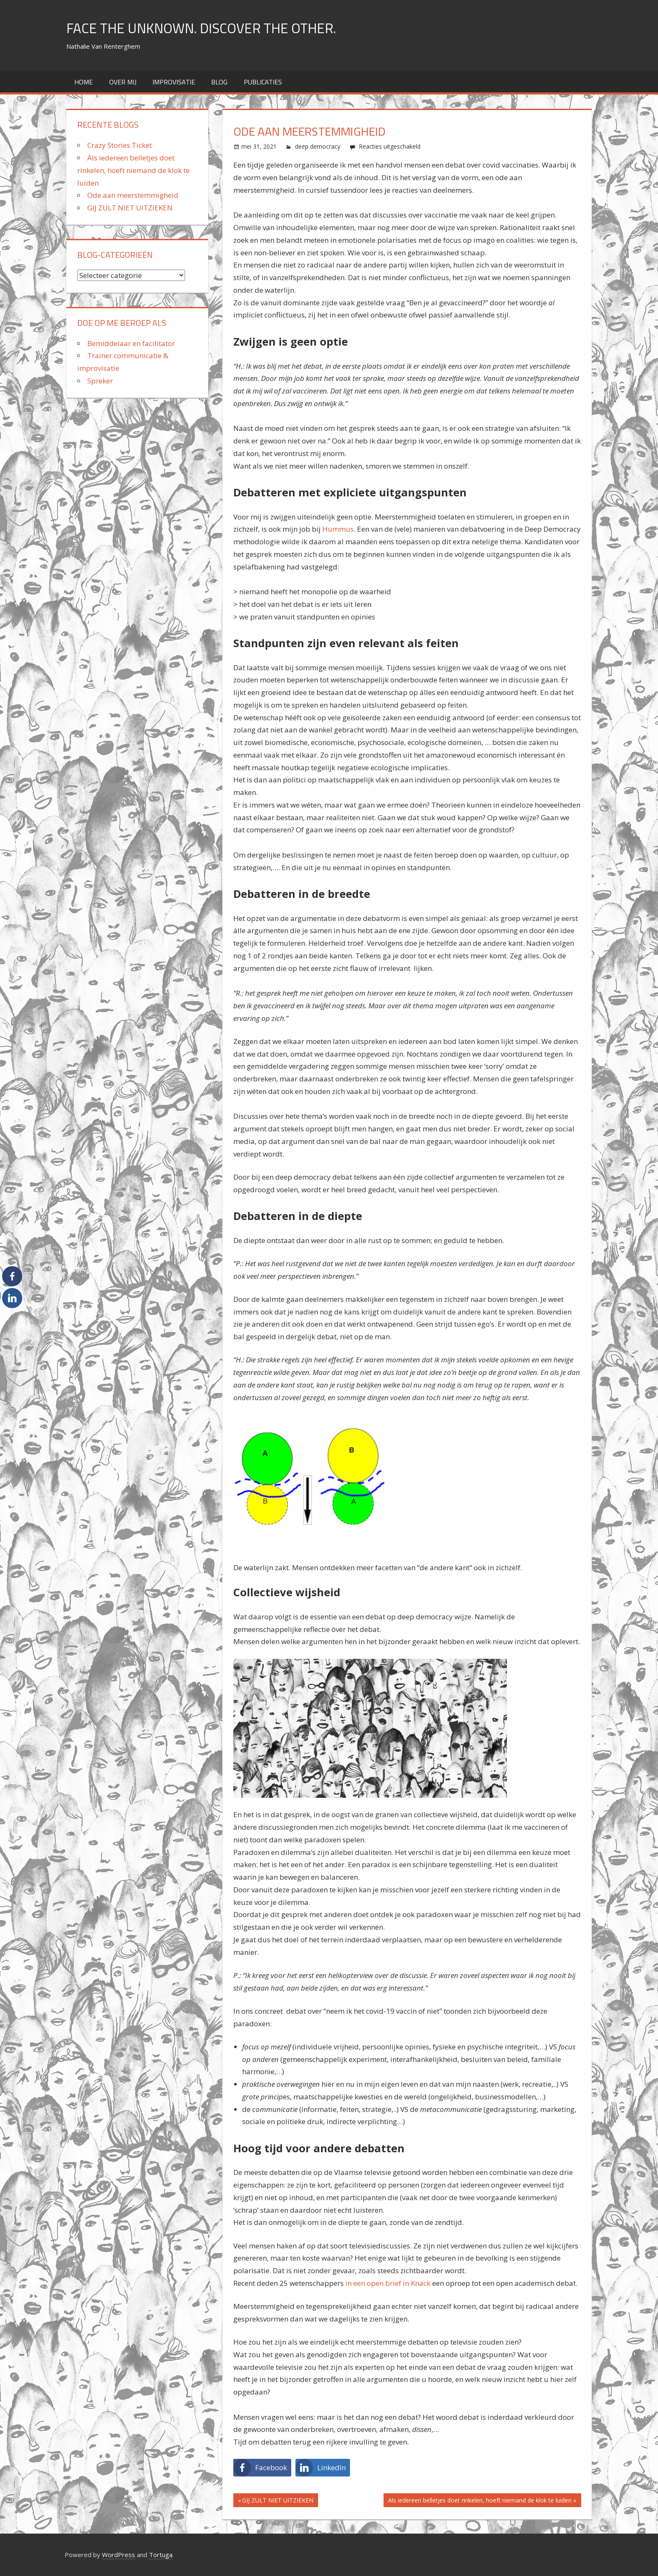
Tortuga (160, 2554)
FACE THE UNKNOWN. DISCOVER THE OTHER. (213, 27)
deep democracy (317, 146)
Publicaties (263, 82)
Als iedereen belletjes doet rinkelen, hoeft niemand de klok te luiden (480, 2501)
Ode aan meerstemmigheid (132, 195)
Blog (219, 82)
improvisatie (173, 82)
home (83, 82)
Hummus (338, 529)
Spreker (100, 381)
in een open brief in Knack (387, 2283)
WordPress (118, 2554)
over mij (122, 82)
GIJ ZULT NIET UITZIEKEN (277, 2501)
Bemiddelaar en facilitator (131, 343)
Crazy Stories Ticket (119, 145)
